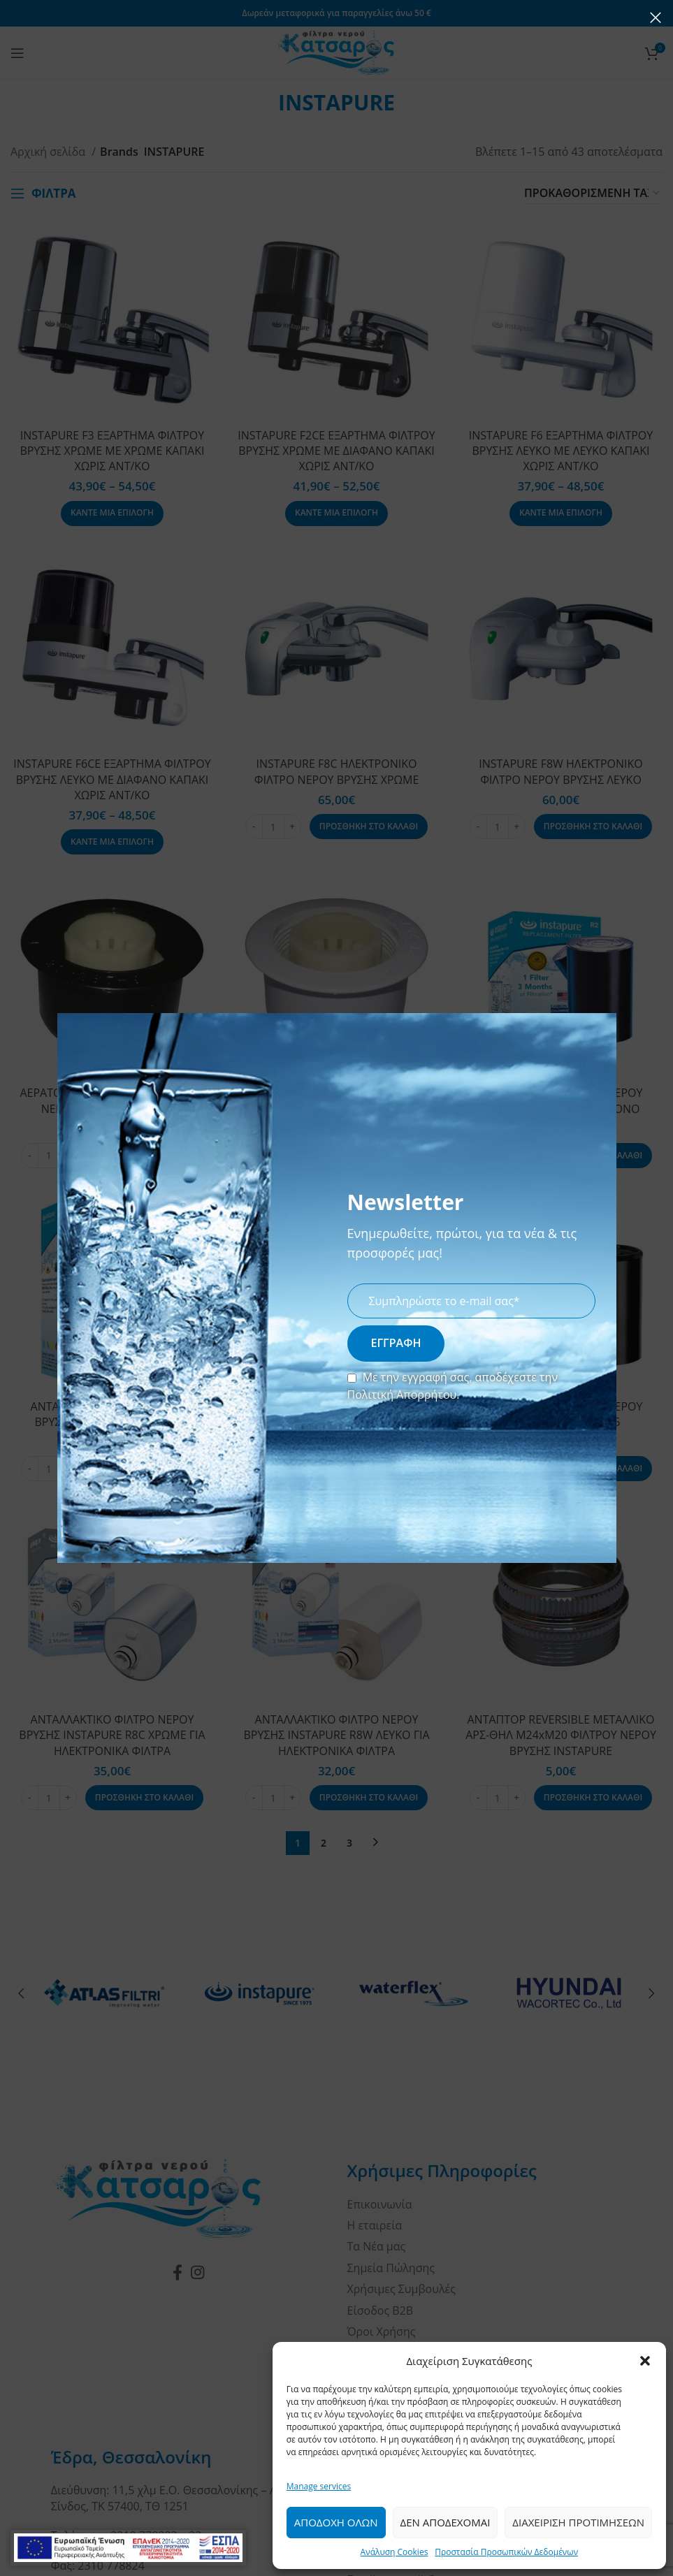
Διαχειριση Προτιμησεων (578, 2522)
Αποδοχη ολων (336, 2522)
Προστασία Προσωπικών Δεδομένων (506, 2552)
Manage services (319, 2486)
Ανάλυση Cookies (394, 2552)
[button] (645, 2361)
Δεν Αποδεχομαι (445, 2522)
